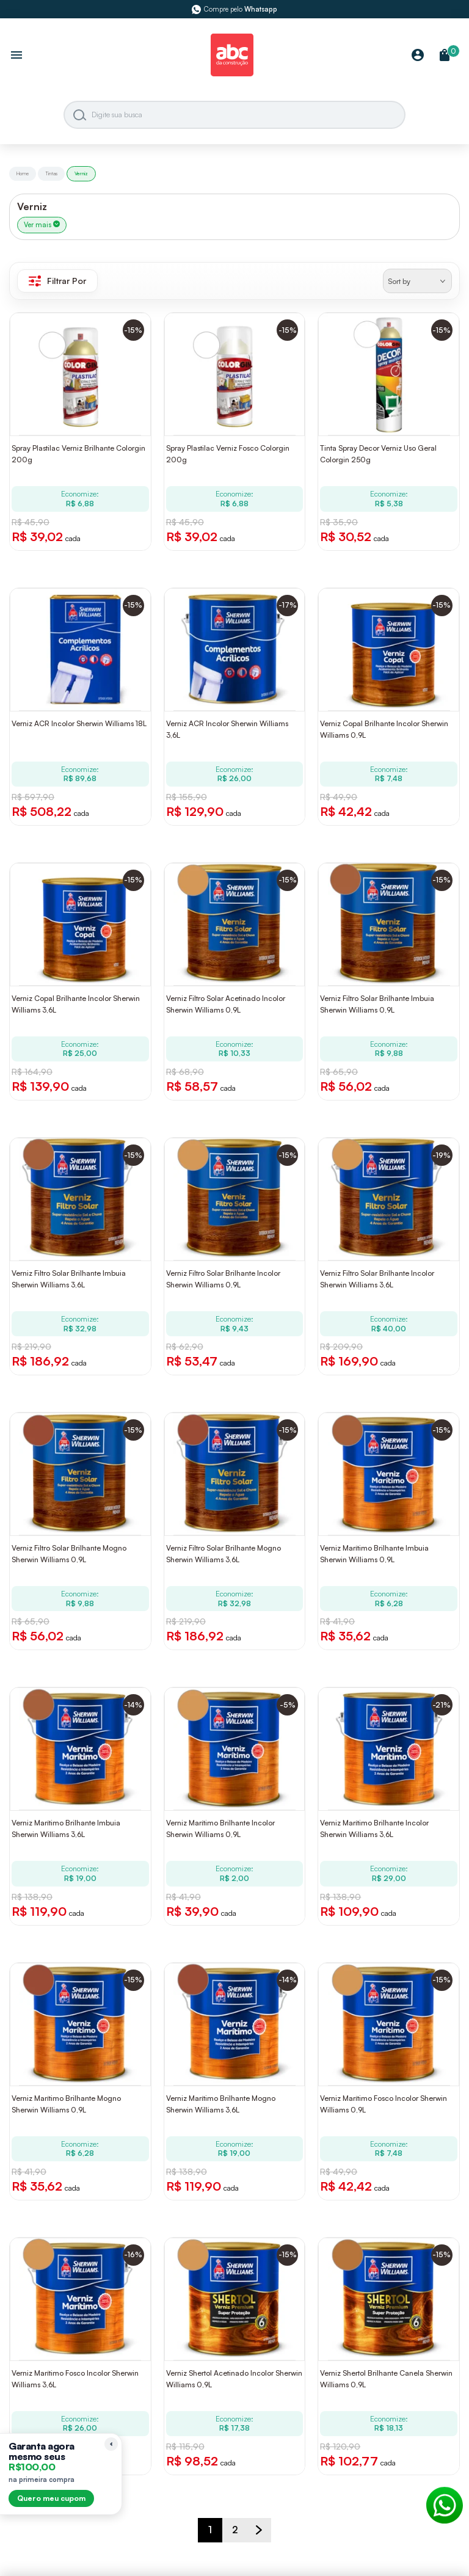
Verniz (81, 173)
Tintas (51, 173)
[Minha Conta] (417, 56)
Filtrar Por (57, 280)
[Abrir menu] (16, 56)
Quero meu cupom (51, 2498)
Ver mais (42, 224)
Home (22, 173)
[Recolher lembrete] (111, 2444)
